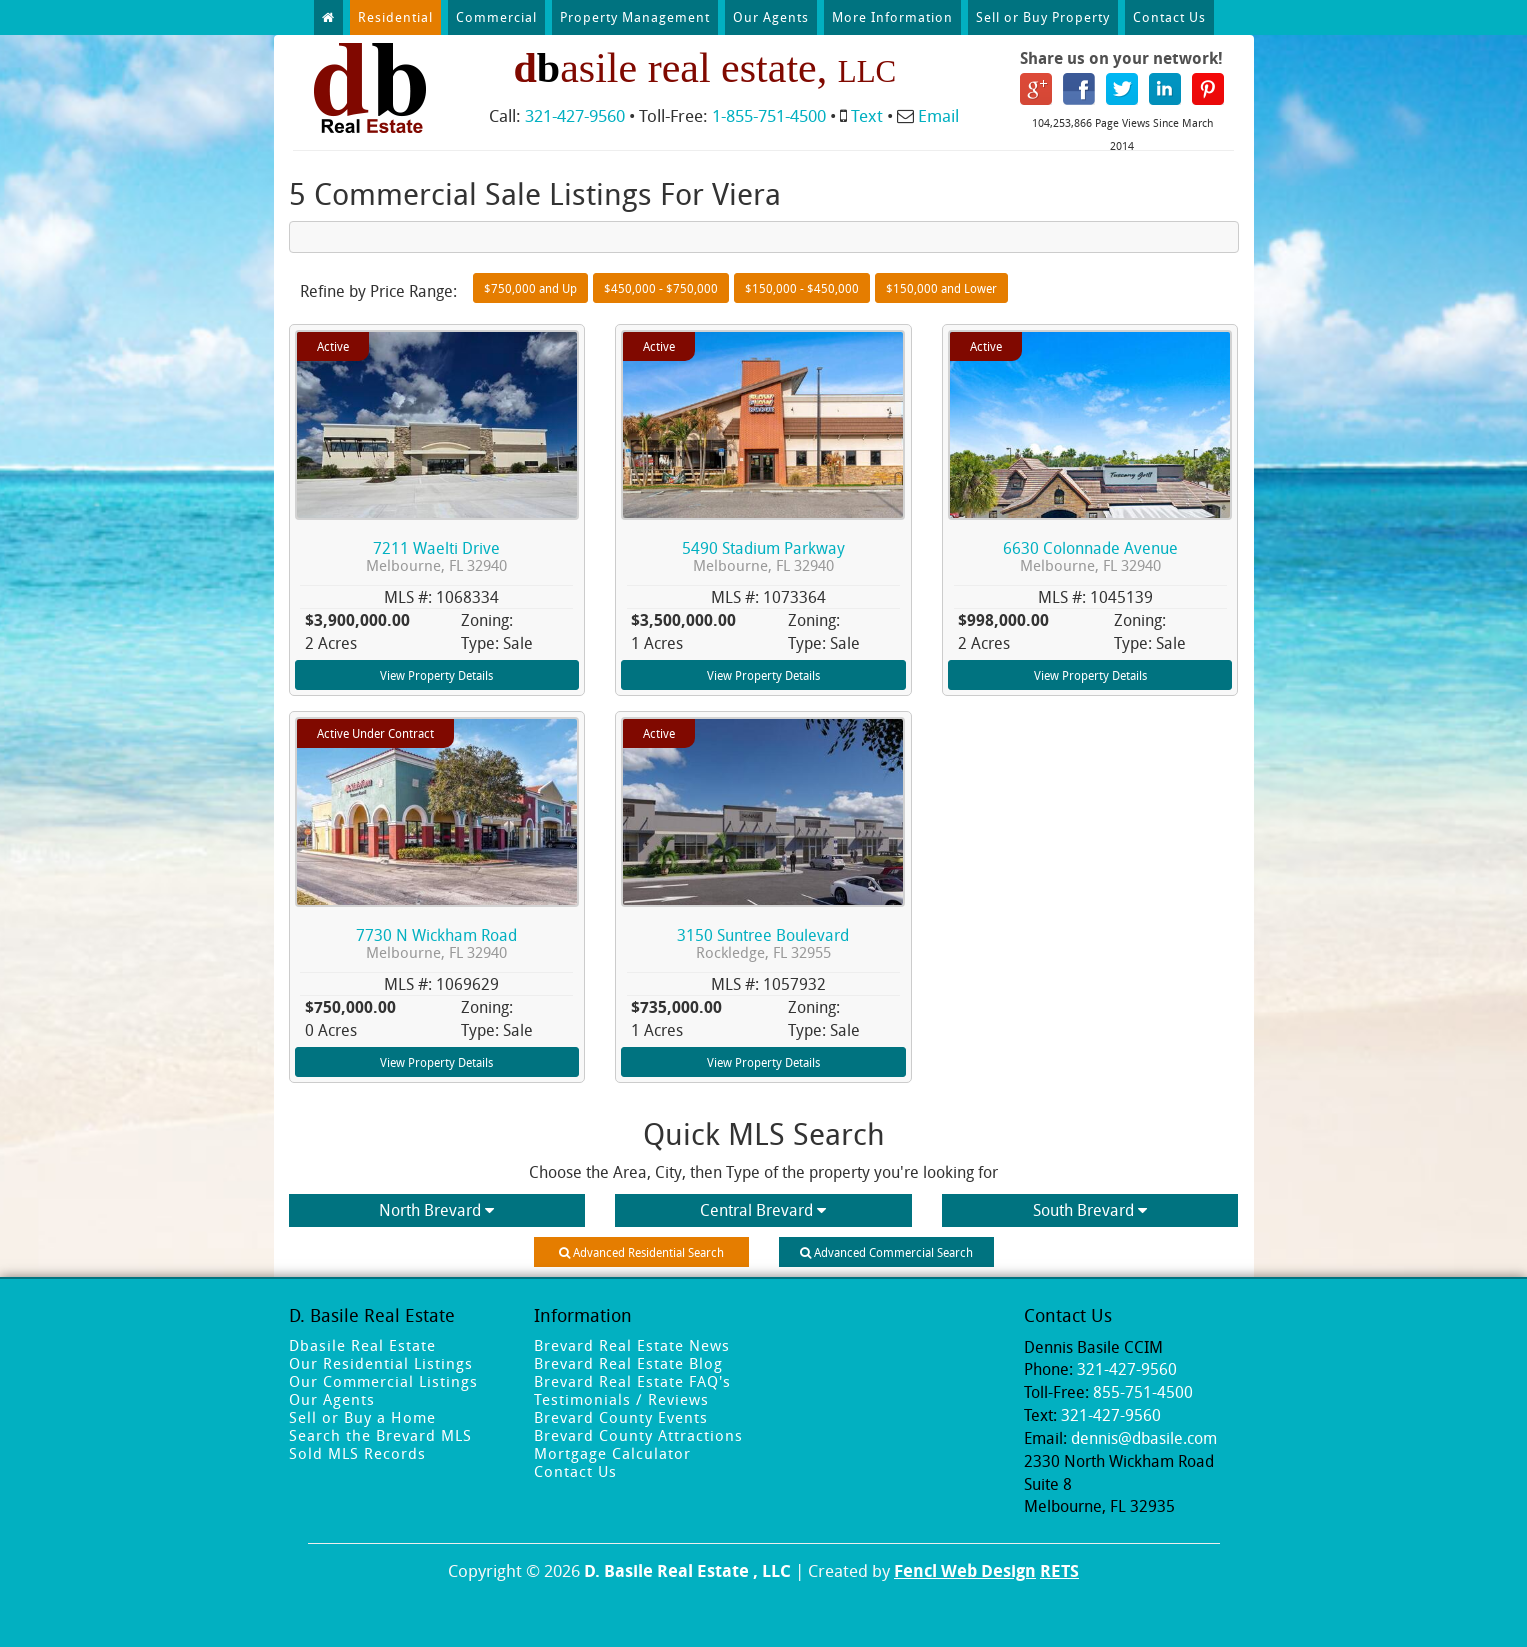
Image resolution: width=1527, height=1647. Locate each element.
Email (938, 115)
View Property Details (436, 675)
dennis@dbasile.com (1144, 1438)
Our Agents (771, 17)
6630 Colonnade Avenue (1090, 556)
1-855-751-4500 (769, 115)
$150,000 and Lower (941, 288)
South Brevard (1090, 1210)
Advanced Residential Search (641, 1252)
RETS (1059, 1570)
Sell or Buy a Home (362, 1417)
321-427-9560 (575, 115)
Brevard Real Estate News (632, 1345)
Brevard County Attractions (638, 1435)
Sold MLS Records (357, 1453)
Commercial (496, 17)
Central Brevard (763, 1210)
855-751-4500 (1143, 1392)
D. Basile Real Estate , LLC (687, 1570)
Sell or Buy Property (1043, 17)
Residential (395, 17)
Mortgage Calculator (612, 1453)
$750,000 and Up (530, 288)
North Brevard (436, 1210)
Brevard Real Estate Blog (628, 1363)
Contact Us (1169, 17)
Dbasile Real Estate (362, 1345)
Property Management (635, 17)
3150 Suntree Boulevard (763, 943)
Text (867, 115)
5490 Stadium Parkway (763, 556)
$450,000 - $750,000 (661, 288)
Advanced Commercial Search (886, 1252)
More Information (892, 17)
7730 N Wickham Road (436, 943)
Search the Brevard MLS (380, 1435)
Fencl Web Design (965, 1570)
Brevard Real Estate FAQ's (632, 1381)
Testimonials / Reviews (621, 1399)
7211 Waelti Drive (436, 556)
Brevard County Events (621, 1417)
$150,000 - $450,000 (802, 288)
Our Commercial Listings (383, 1381)
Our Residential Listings (381, 1363)
